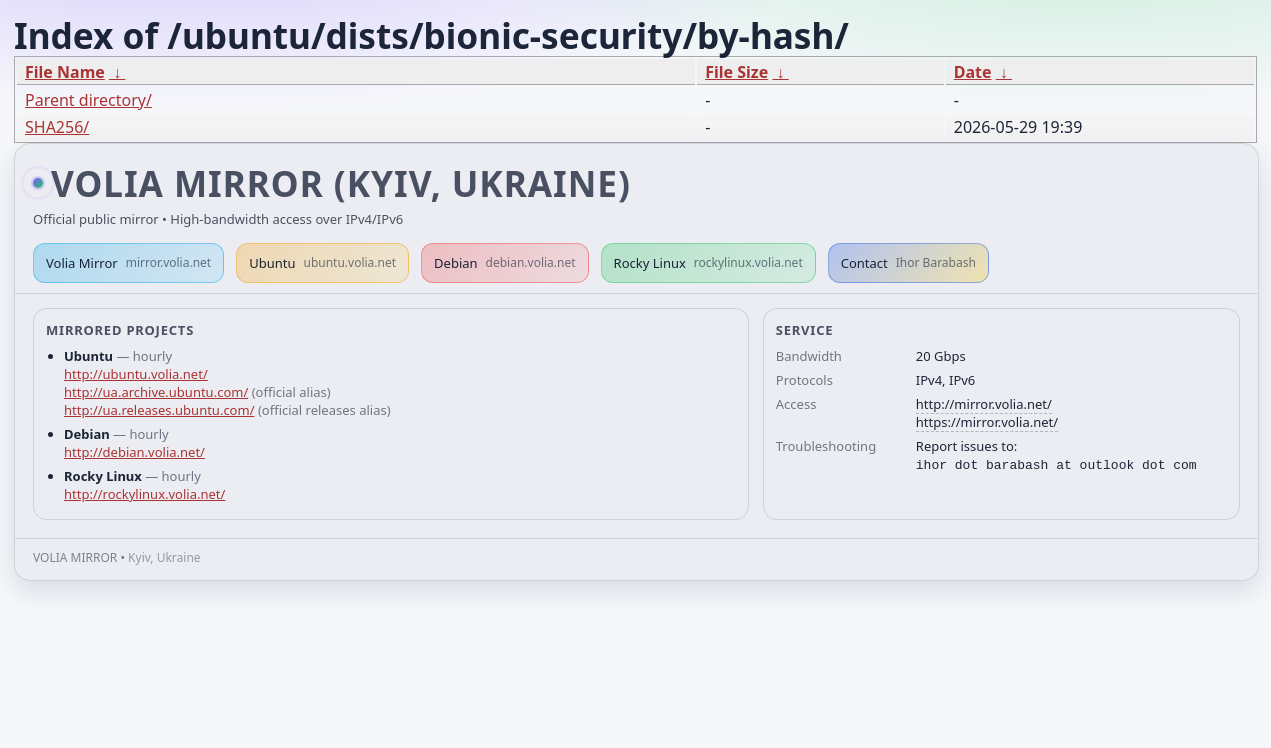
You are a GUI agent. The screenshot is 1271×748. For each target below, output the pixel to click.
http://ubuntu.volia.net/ (136, 374)
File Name (65, 72)
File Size (736, 72)
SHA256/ (57, 127)
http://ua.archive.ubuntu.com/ (156, 392)
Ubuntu (322, 263)
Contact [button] (908, 263)
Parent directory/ (88, 100)
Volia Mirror (128, 263)
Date (973, 72)
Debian (505, 263)
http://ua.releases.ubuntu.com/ (159, 410)
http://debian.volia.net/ (134, 452)
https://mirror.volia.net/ (987, 422)
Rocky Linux (708, 263)
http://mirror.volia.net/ (984, 404)
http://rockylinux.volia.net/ (144, 494)
